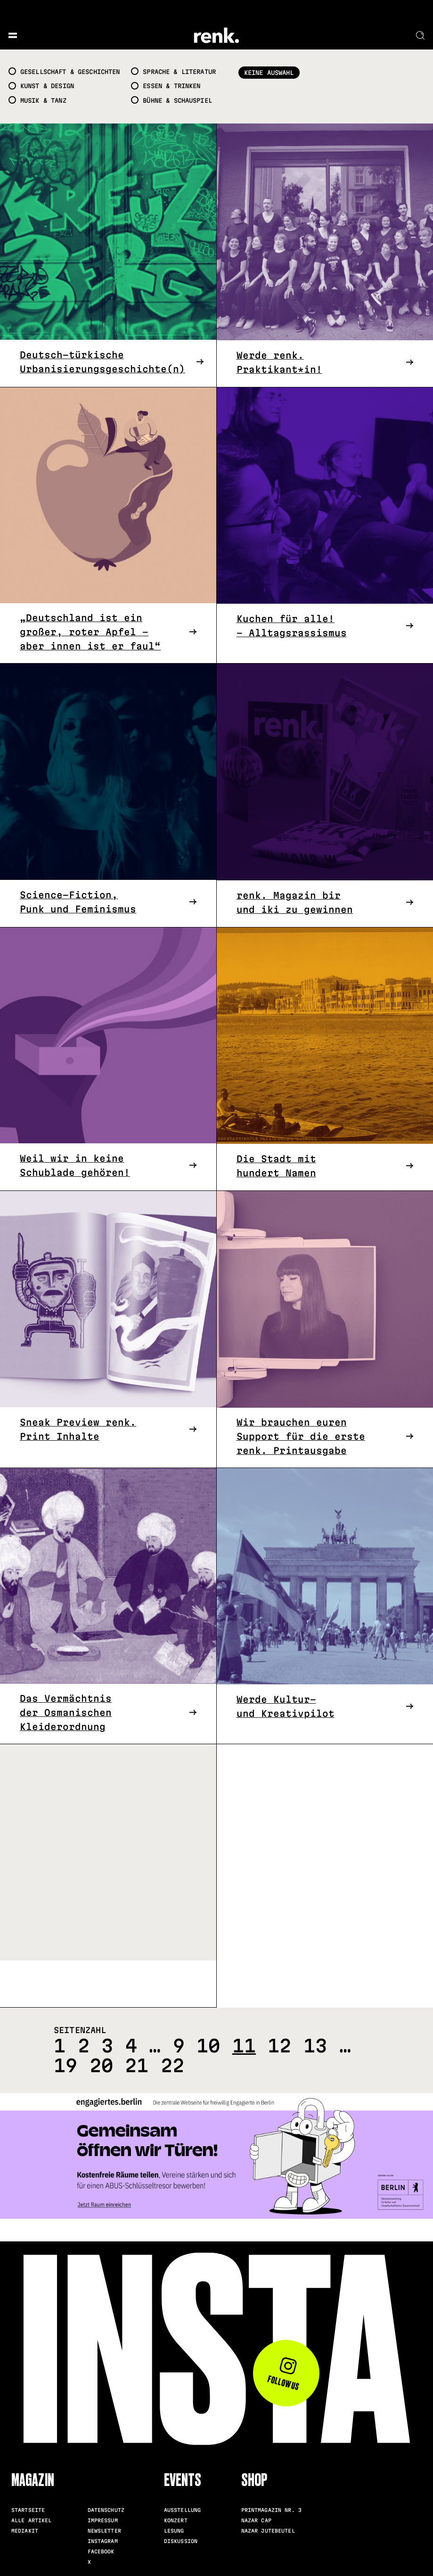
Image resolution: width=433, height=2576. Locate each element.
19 (65, 2065)
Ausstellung (182, 2510)
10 (208, 2045)
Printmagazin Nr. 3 (271, 2510)
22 (172, 2065)
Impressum (103, 2520)
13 (315, 2045)
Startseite (28, 2510)
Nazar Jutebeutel (268, 2531)
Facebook (101, 2551)
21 (136, 2065)
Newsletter (104, 2531)
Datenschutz (106, 2510)
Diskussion (180, 2541)
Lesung (174, 2531)
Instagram (103, 2541)
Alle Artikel (31, 2520)
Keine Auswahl (269, 72)
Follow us (283, 2375)
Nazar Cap (256, 2520)
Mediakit (24, 2531)
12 (279, 2045)
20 (101, 2065)
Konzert (176, 2520)
